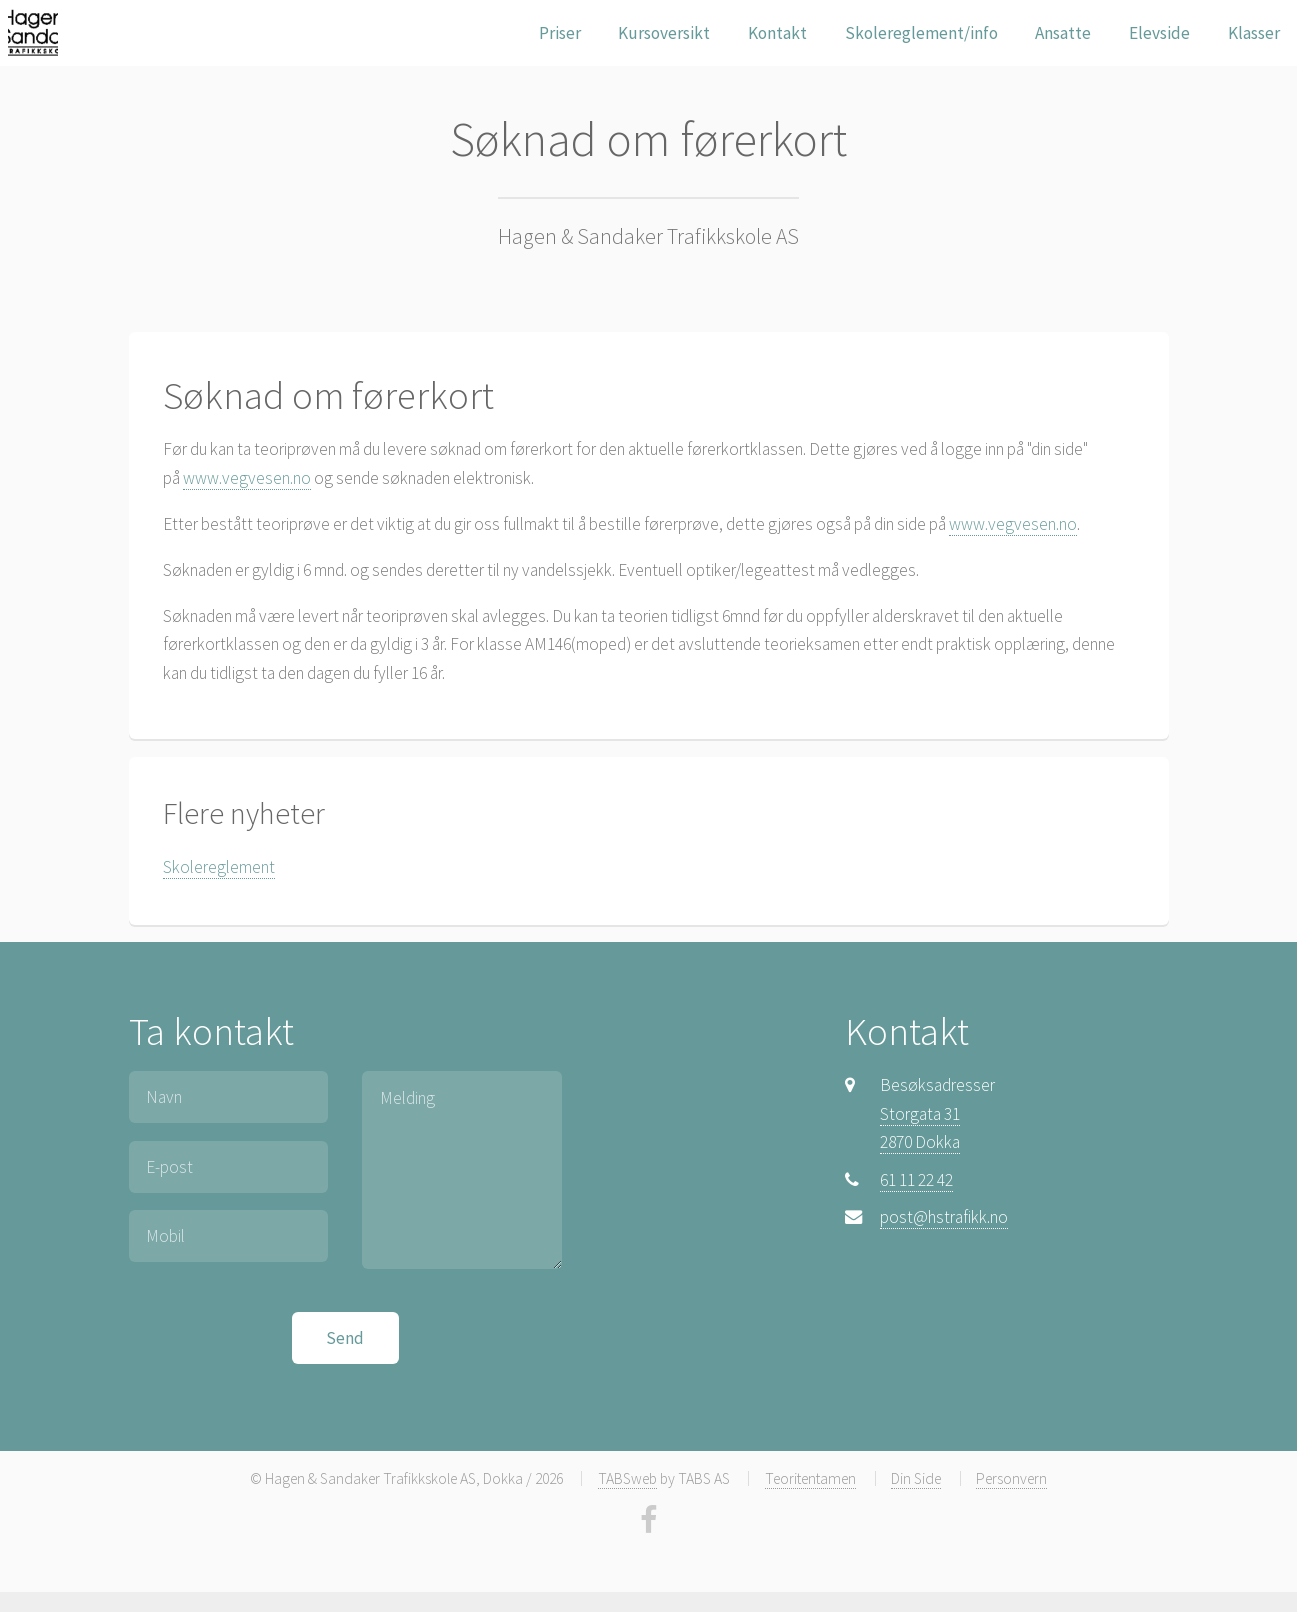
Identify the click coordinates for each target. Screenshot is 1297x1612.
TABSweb (627, 1478)
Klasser (1254, 33)
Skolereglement (219, 867)
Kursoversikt (664, 33)
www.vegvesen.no (247, 478)
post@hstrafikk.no (944, 1217)
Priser (560, 33)
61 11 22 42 (916, 1180)
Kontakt (777, 33)
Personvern (1011, 1478)
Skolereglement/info (921, 33)
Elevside (1159, 33)
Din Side (916, 1478)
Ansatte (1063, 33)
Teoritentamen (810, 1478)
